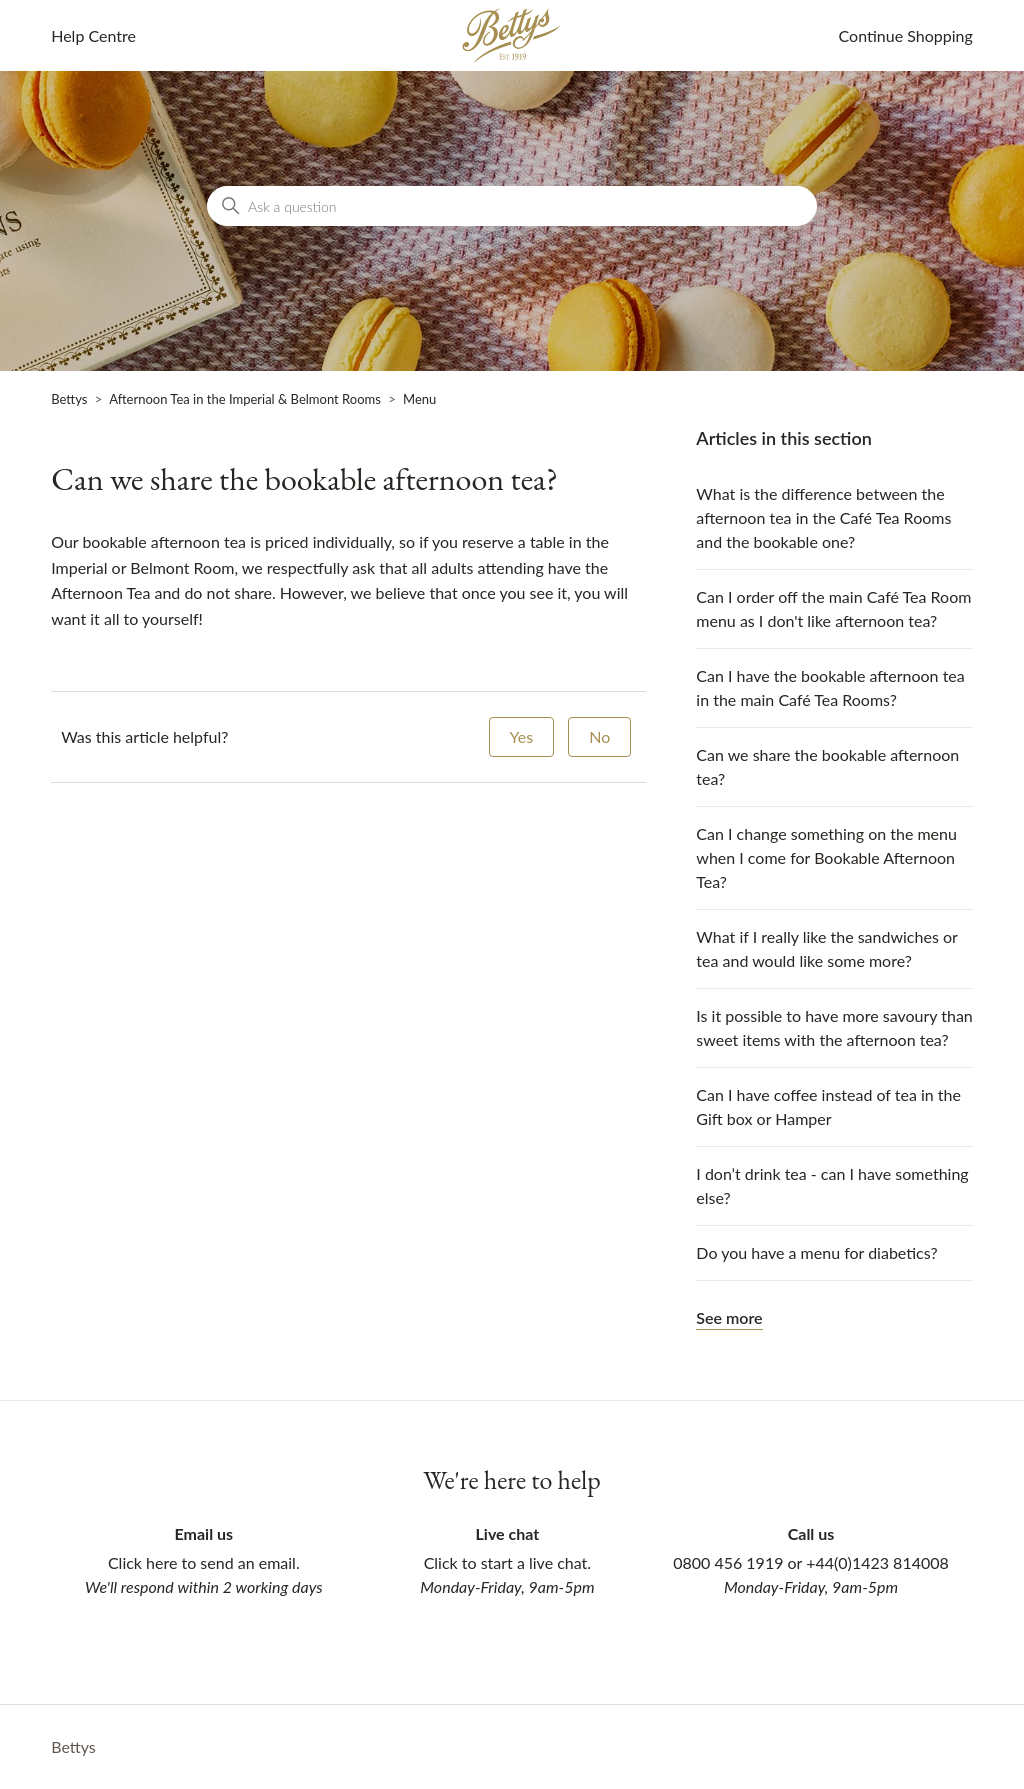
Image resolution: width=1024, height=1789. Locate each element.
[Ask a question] (512, 206)
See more (729, 1317)
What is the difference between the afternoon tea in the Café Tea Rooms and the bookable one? (823, 517)
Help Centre (93, 35)
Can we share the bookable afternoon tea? (827, 766)
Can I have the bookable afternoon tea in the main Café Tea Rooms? (830, 687)
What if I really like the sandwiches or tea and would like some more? (826, 948)
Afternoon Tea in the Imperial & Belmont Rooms (245, 399)
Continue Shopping (906, 35)
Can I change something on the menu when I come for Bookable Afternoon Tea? (826, 857)
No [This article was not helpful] (599, 736)
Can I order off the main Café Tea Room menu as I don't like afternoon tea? (833, 608)
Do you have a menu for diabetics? (816, 1252)
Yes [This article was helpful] (522, 736)
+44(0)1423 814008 (877, 1562)
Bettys (69, 399)
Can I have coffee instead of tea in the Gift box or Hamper (828, 1106)
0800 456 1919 (728, 1562)
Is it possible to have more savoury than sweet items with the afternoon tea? (834, 1027)
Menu (419, 399)
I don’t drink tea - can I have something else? (832, 1185)
